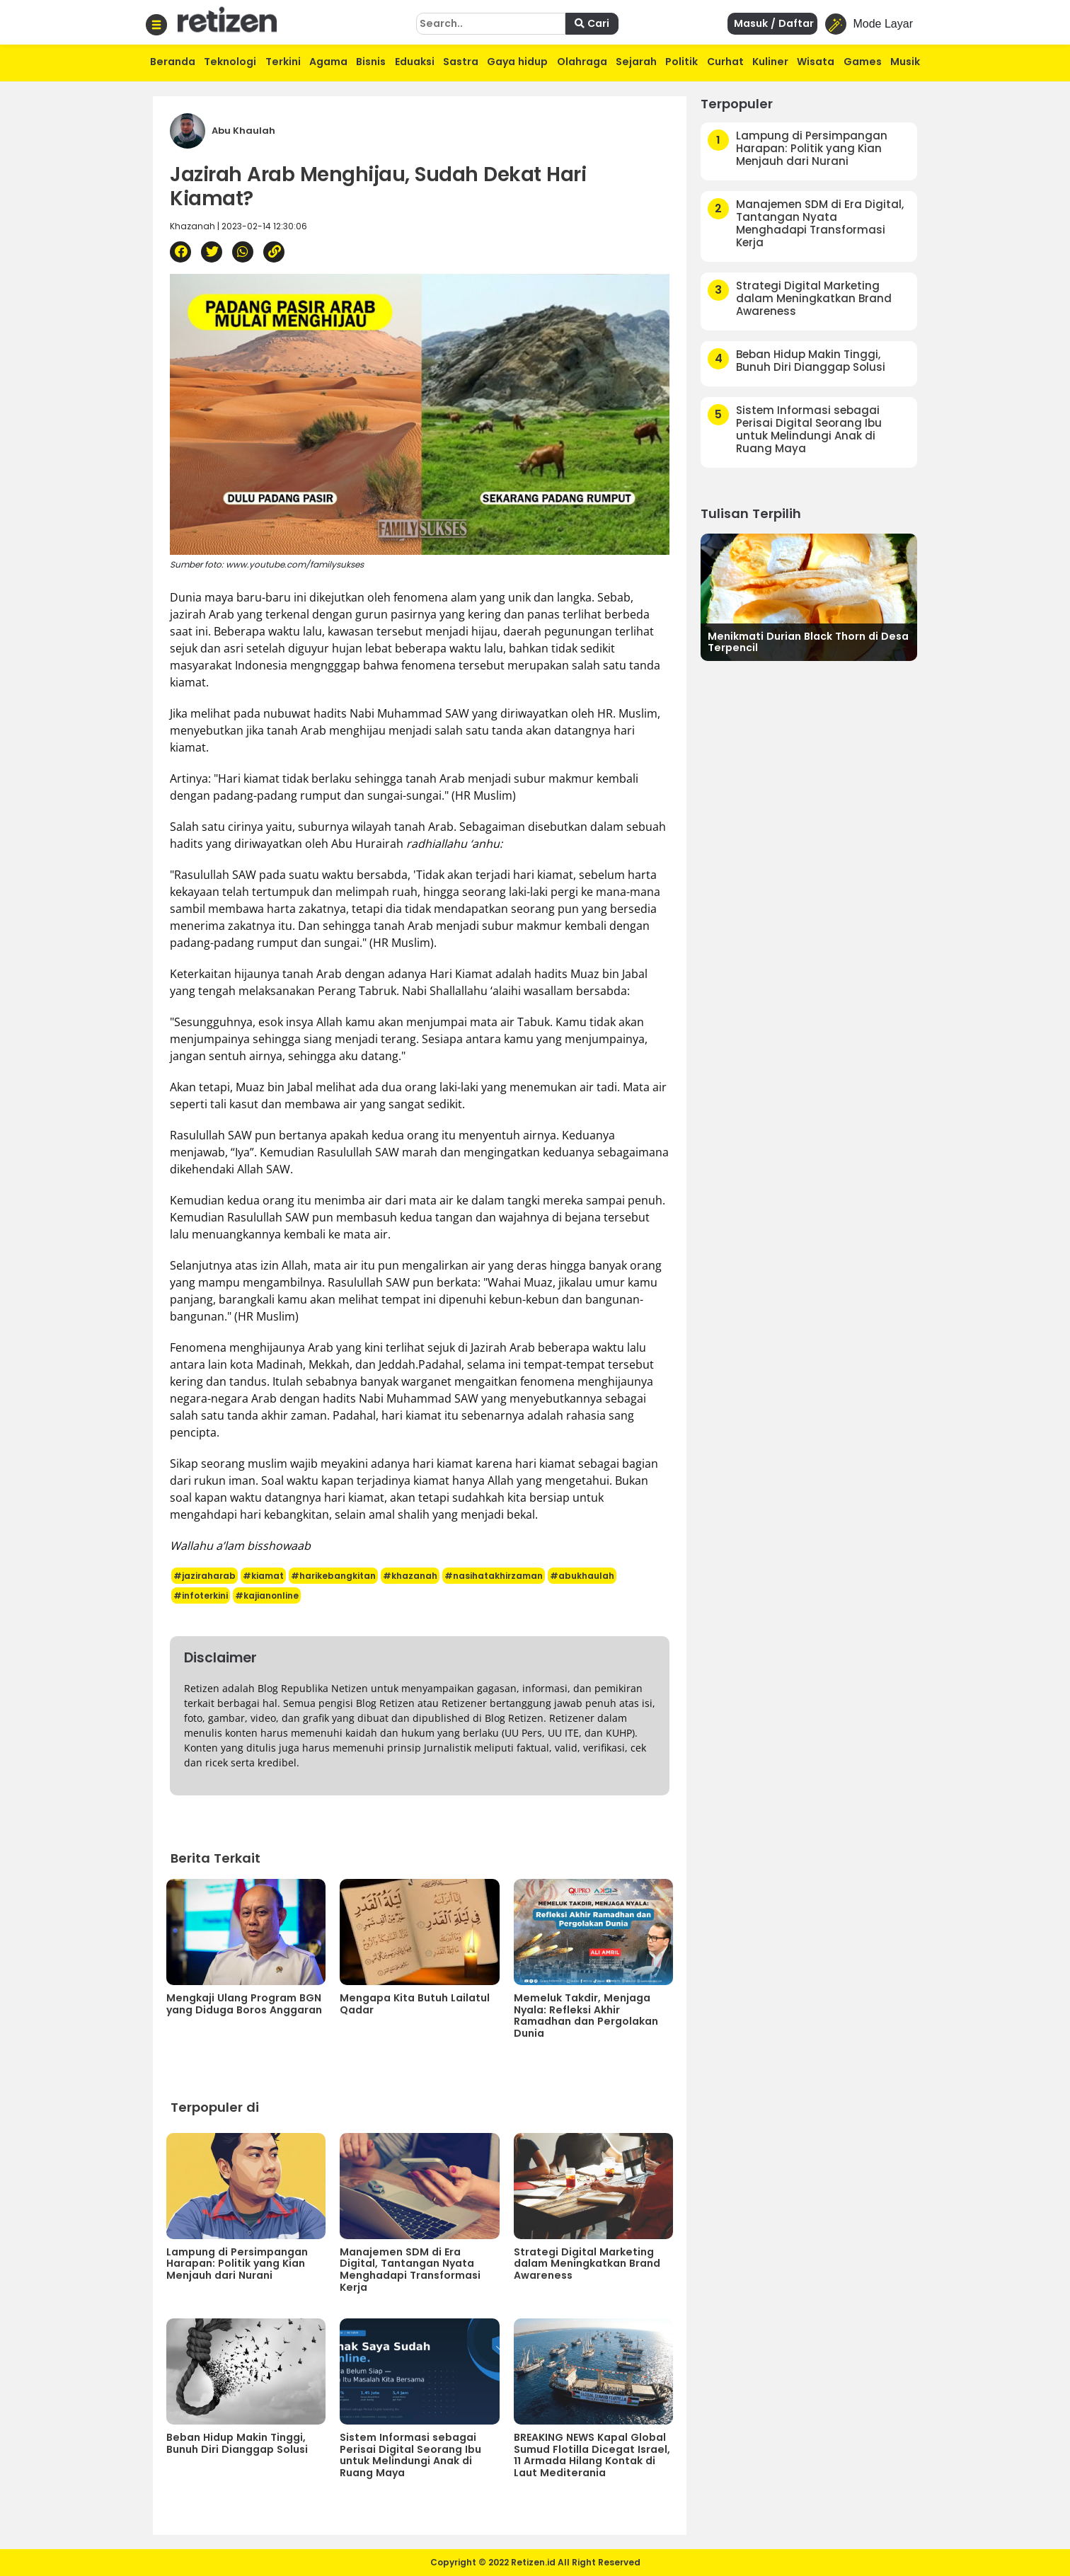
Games (863, 61)
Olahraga (582, 61)
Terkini (283, 61)
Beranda (172, 61)
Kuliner (770, 61)
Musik (905, 61)
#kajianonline (267, 1595)
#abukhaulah (582, 1576)
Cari (592, 23)
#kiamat (263, 1576)
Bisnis (371, 61)
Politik (681, 61)
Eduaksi (415, 61)
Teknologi (230, 61)
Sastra (460, 61)
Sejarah (636, 61)
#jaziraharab (204, 1576)
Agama (328, 61)
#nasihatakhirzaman (493, 1576)
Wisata (815, 61)
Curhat (725, 61)
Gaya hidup (517, 61)
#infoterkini (200, 1595)
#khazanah (410, 1576)
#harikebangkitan (333, 1576)
